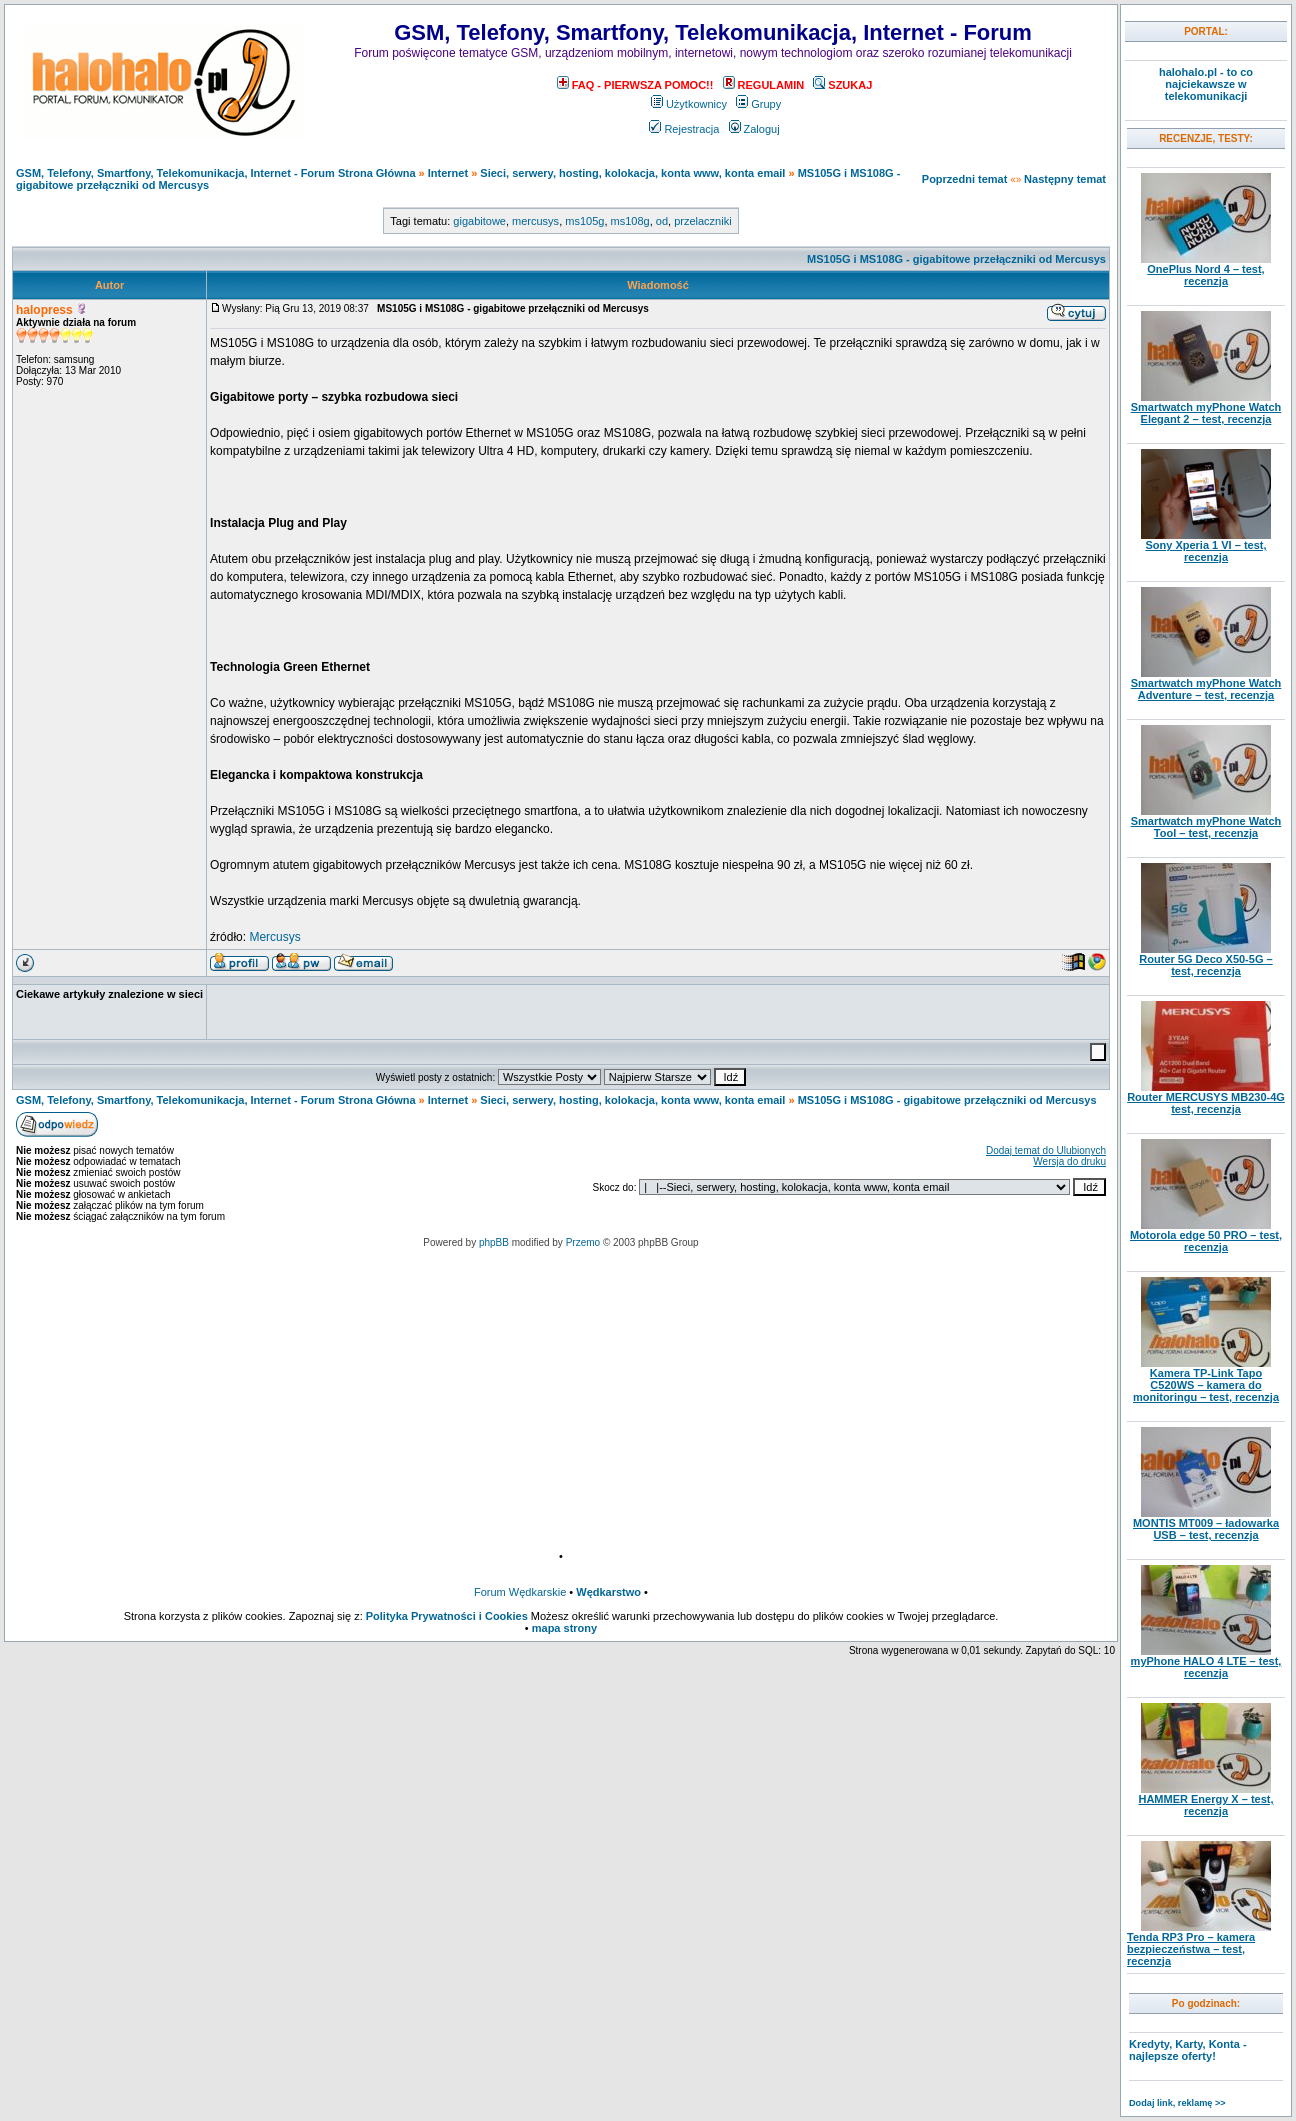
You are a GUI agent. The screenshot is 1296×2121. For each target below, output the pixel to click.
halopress (44, 310)
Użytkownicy (689, 104)
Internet (448, 173)
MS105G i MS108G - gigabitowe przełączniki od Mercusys (956, 259)
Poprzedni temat (965, 179)
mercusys (535, 221)
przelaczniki (702, 221)
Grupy (758, 104)
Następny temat (1065, 179)
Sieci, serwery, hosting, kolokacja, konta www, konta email (632, 173)
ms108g (630, 221)
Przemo (583, 1242)
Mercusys (274, 937)
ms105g (584, 221)
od (662, 221)
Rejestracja (684, 129)
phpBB (494, 1242)
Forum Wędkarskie (520, 1592)
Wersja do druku (1069, 1161)
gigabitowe (479, 221)
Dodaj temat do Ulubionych (1046, 1150)
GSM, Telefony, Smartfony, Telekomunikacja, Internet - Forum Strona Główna (216, 173)
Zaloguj (754, 129)
